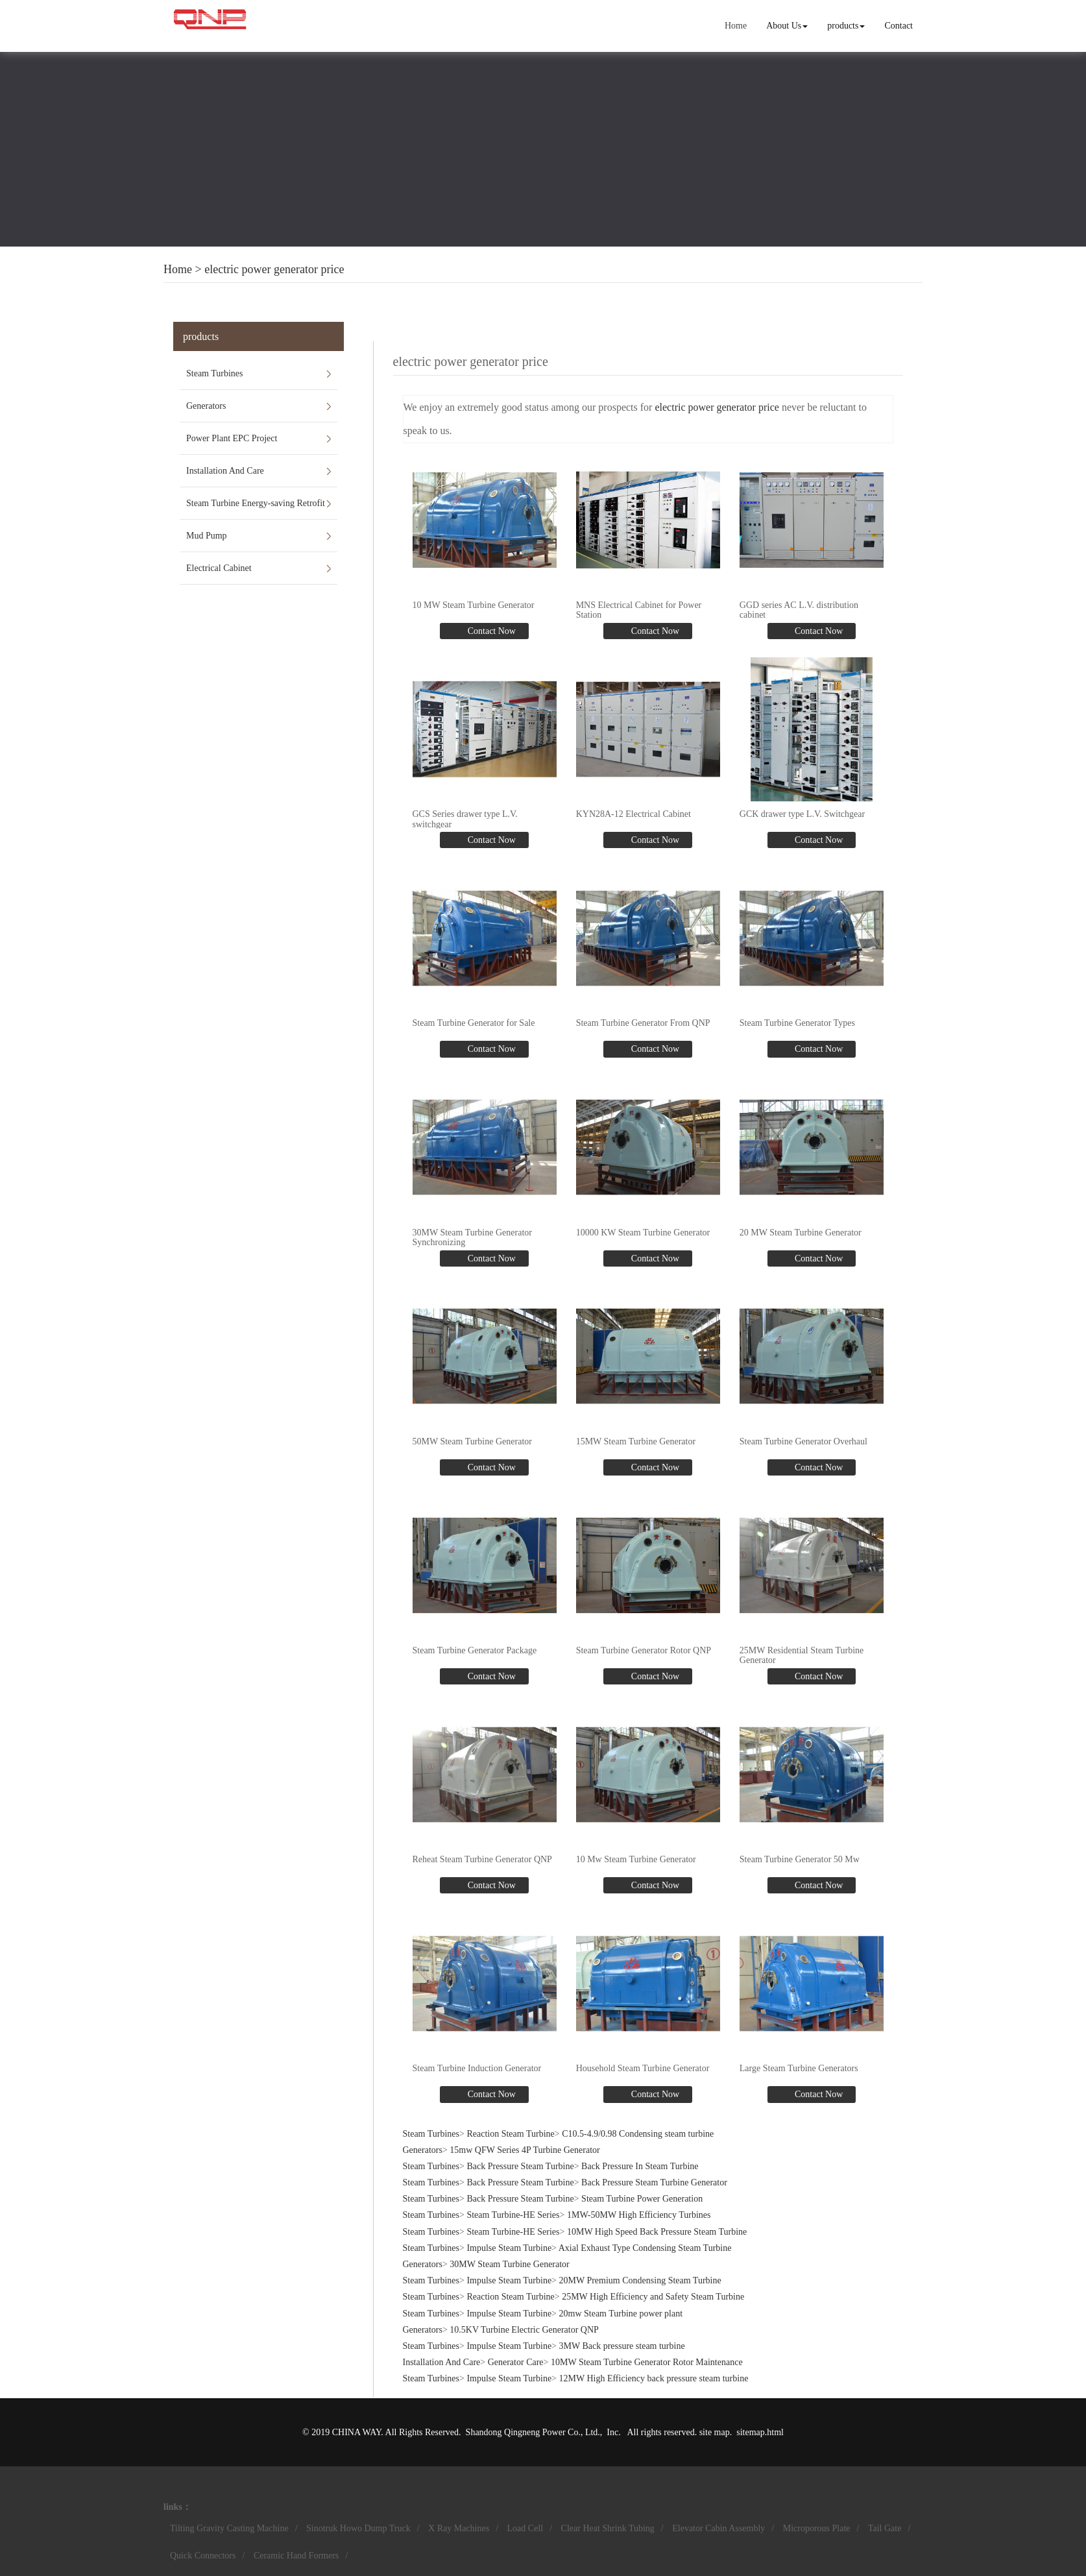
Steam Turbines (214, 373)
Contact (898, 25)
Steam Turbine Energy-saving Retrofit (255, 503)
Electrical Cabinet (219, 568)
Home (736, 25)
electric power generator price (274, 269)
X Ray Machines (458, 2528)
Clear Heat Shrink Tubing (608, 2528)
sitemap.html (760, 2432)
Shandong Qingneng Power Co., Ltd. (533, 2432)
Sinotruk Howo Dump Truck (358, 2528)
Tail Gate (885, 2528)
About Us (787, 25)
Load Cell (525, 2528)
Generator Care (516, 2362)
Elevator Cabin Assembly (718, 2528)
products (846, 25)
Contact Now (490, 631)
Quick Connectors (202, 2555)
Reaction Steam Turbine (510, 2134)
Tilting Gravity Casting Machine (229, 2528)
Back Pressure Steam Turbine (519, 2166)
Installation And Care (225, 471)
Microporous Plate (817, 2528)
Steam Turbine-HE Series (512, 2215)
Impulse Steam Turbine (508, 2248)
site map (714, 2432)
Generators (206, 406)
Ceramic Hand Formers (296, 2555)
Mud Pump (206, 536)
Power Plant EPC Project (231, 438)
